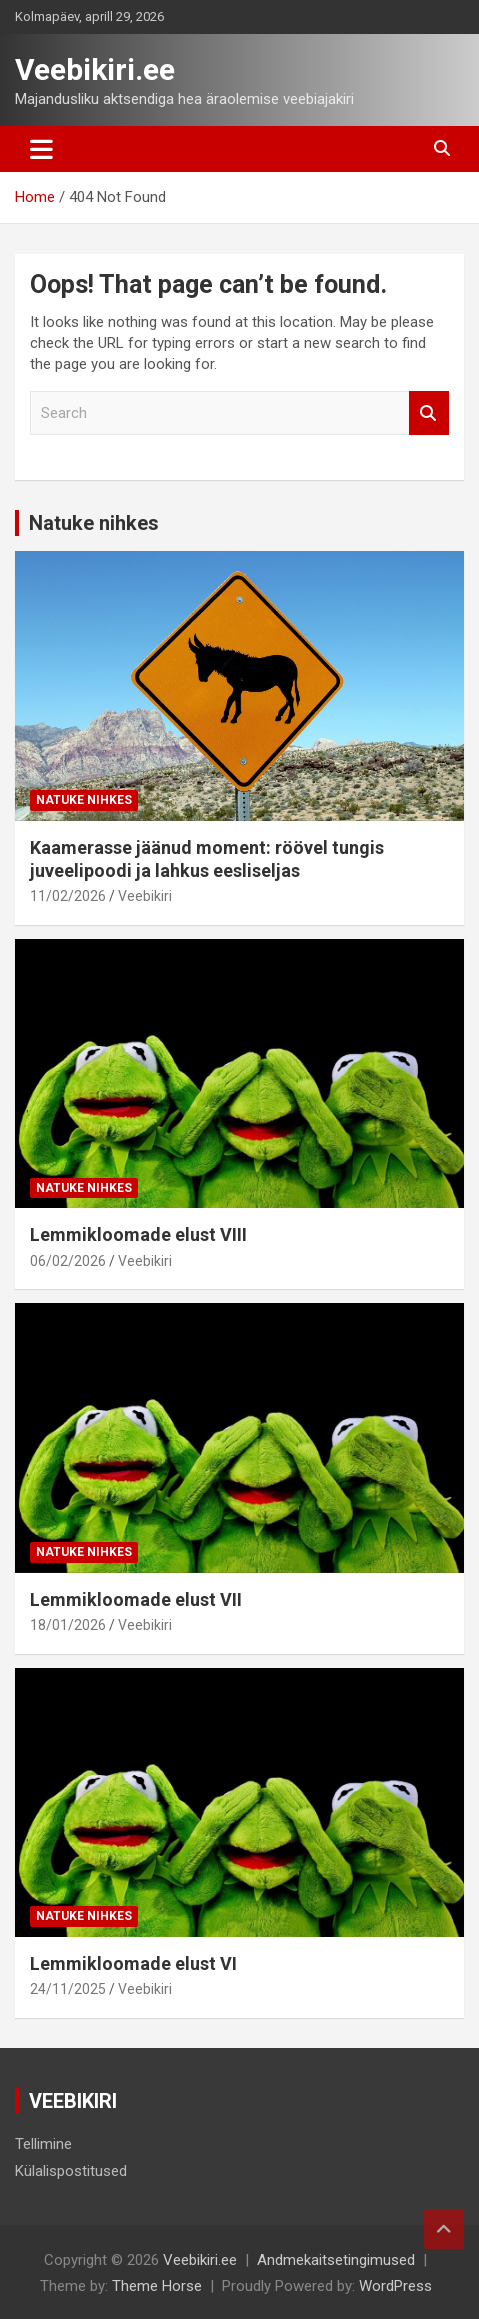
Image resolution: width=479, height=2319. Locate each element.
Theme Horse (157, 2286)
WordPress (395, 2286)
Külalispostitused (71, 2171)
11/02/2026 (68, 896)
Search (429, 413)
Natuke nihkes (94, 523)
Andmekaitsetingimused (336, 2260)
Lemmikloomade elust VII (136, 1599)
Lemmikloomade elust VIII (138, 1234)
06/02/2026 (68, 1261)
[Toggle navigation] (41, 149)
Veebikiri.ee (95, 69)
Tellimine (43, 2144)
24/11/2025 (68, 1989)
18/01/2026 (68, 1625)
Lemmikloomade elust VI (133, 1963)
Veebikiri (145, 896)
